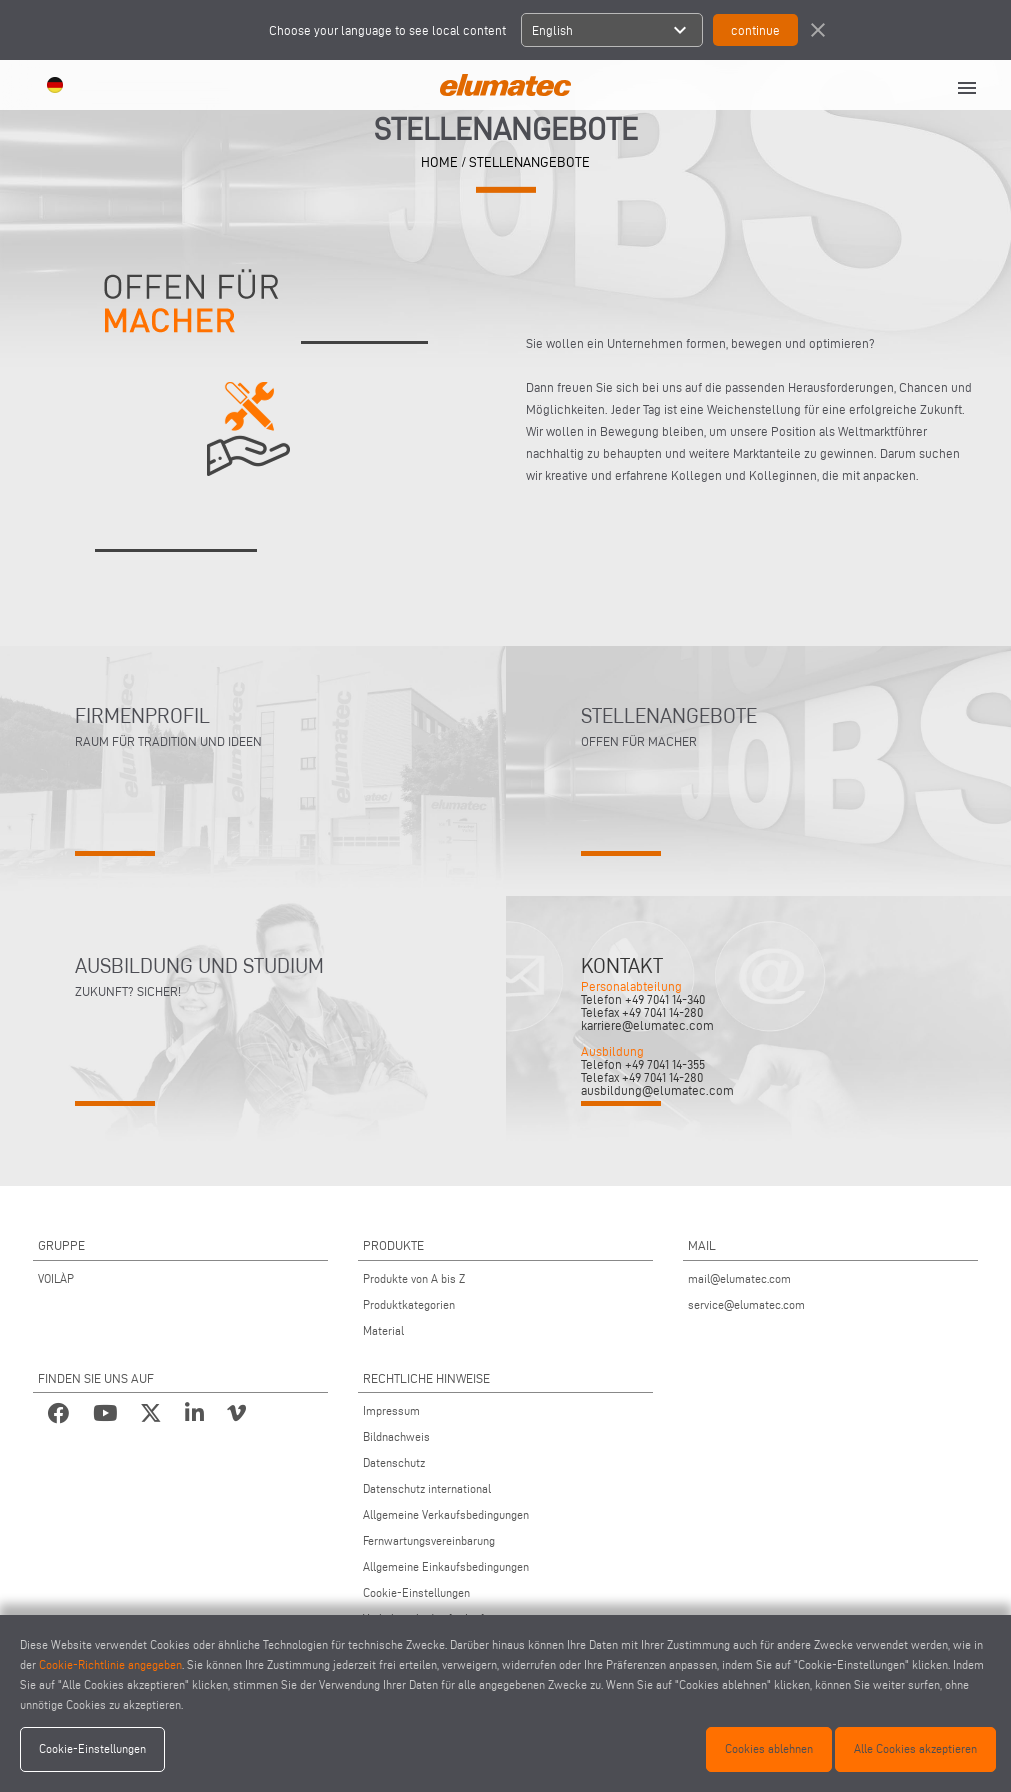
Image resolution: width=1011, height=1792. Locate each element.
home (439, 161)
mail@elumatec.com (739, 1278)
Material (383, 1330)
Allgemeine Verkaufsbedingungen (446, 1514)
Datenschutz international (427, 1488)
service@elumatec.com (746, 1304)
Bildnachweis (396, 1436)
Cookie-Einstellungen (416, 1592)
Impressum (391, 1410)
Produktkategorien (409, 1304)
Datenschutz (394, 1462)
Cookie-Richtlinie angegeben (110, 1664)
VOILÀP (56, 1278)
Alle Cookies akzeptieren (915, 1748)
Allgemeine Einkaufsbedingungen (446, 1566)
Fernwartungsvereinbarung (429, 1540)
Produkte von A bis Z (414, 1278)
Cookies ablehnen (769, 1748)
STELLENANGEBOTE (529, 161)
